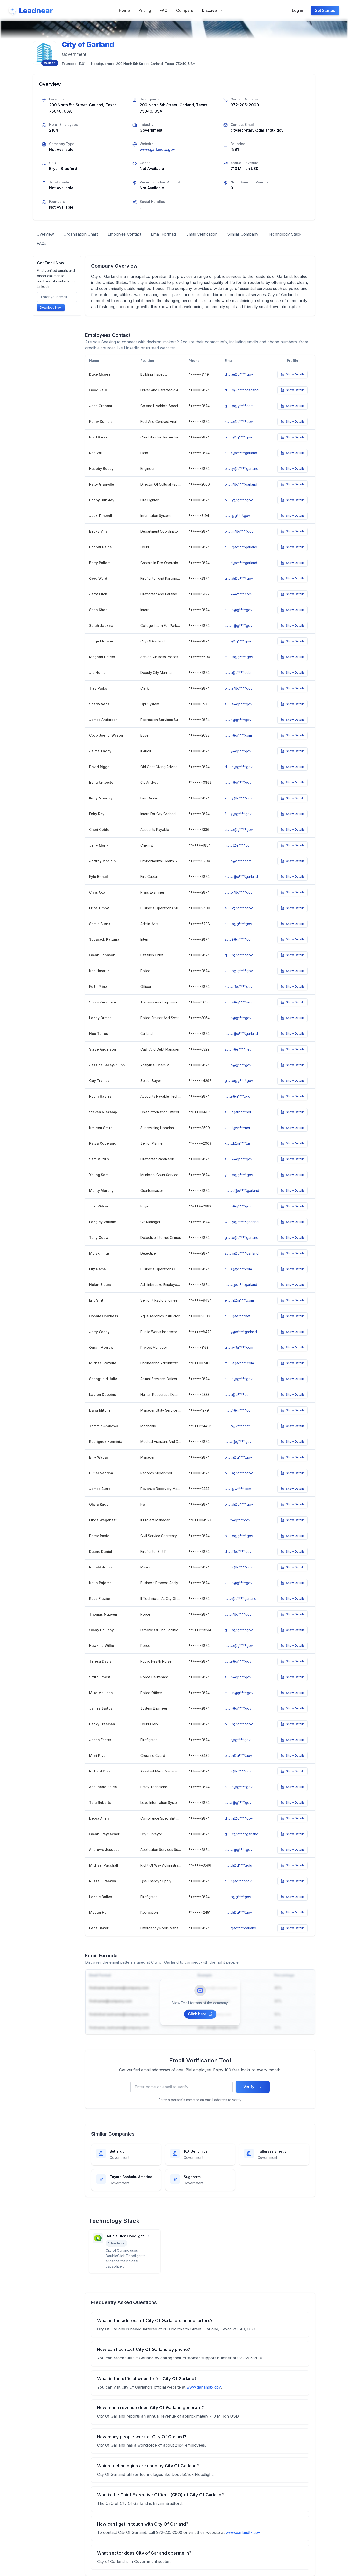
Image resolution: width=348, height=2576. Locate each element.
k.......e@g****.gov (239, 422)
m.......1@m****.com (239, 1410)
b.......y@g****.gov (239, 500)
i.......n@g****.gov (238, 783)
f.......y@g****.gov (238, 814)
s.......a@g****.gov (238, 704)
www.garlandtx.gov (157, 149)
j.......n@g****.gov (238, 720)
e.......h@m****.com (239, 1301)
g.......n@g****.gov (239, 955)
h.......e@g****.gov (239, 1646)
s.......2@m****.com (239, 940)
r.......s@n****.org (237, 1096)
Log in (297, 10)
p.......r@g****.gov (238, 1756)
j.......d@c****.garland (241, 563)
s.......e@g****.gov (239, 1379)
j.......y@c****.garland (241, 1332)
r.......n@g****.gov (238, 1881)
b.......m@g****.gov (239, 531)
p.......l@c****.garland (241, 484)
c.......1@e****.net (237, 1316)
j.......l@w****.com (238, 1489)
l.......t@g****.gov (237, 1520)
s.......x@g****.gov (238, 1159)
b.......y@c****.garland (241, 469)
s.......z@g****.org (238, 1002)
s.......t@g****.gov (238, 1677)
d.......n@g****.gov (239, 1818)
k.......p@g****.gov (239, 971)
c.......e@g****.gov (239, 830)
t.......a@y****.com (238, 1269)
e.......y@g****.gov (239, 908)
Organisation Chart (81, 234)
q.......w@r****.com (239, 1348)
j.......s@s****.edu (238, 673)
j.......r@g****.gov (238, 1740)
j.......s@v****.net (237, 1426)
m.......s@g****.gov (239, 657)
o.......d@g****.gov (239, 1505)
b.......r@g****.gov (238, 437)
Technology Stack (284, 234)
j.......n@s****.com (238, 861)
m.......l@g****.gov (238, 1913)
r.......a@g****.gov (238, 1442)
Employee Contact (124, 234)
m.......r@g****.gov (239, 1567)
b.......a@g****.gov (239, 1473)
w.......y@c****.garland (242, 1222)
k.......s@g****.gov (238, 1583)
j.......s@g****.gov (238, 641)
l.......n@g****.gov (238, 1018)
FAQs (41, 243)
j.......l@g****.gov (237, 516)
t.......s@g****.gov (238, 1661)
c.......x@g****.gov (239, 892)
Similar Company (242, 234)
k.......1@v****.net (237, 1128)
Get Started (325, 10)
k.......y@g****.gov (239, 798)
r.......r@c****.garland (240, 1599)
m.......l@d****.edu (238, 1865)
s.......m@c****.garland (242, 1253)
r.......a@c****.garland (241, 453)
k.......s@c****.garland (241, 877)
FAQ (163, 10)
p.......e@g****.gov (239, 1536)
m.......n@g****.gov (239, 1693)
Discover (212, 10)
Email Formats (164, 234)
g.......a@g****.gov (239, 1630)
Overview (45, 234)
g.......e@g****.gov (239, 1081)
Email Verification (202, 234)
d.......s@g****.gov (239, 767)
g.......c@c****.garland (241, 1238)
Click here (200, 2014)
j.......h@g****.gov (238, 1709)
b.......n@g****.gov (239, 1724)
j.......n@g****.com (238, 736)
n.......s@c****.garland (241, 1034)
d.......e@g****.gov (239, 375)
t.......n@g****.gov (238, 1614)
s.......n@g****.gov (238, 610)
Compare (184, 10)
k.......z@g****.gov (239, 987)
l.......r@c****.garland (240, 1928)
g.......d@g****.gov (239, 579)
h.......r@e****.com (238, 845)
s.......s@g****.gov (238, 924)
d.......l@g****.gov (238, 1552)
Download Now (51, 308)
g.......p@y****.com (239, 406)
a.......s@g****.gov (238, 1850)
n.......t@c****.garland (241, 1285)
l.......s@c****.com (238, 1395)
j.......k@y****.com (238, 594)
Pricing (144, 10)
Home (124, 10)
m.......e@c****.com (239, 1363)
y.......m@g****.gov (239, 1175)
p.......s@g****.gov (239, 688)
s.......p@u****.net (238, 1112)
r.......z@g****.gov (238, 1771)
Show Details (292, 375)
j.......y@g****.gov (238, 751)
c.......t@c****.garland (241, 547)
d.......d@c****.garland (242, 390)
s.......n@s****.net (238, 1049)
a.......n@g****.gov (239, 1787)
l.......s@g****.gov (238, 1897)
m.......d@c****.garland (242, 1191)
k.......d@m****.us (238, 1144)
